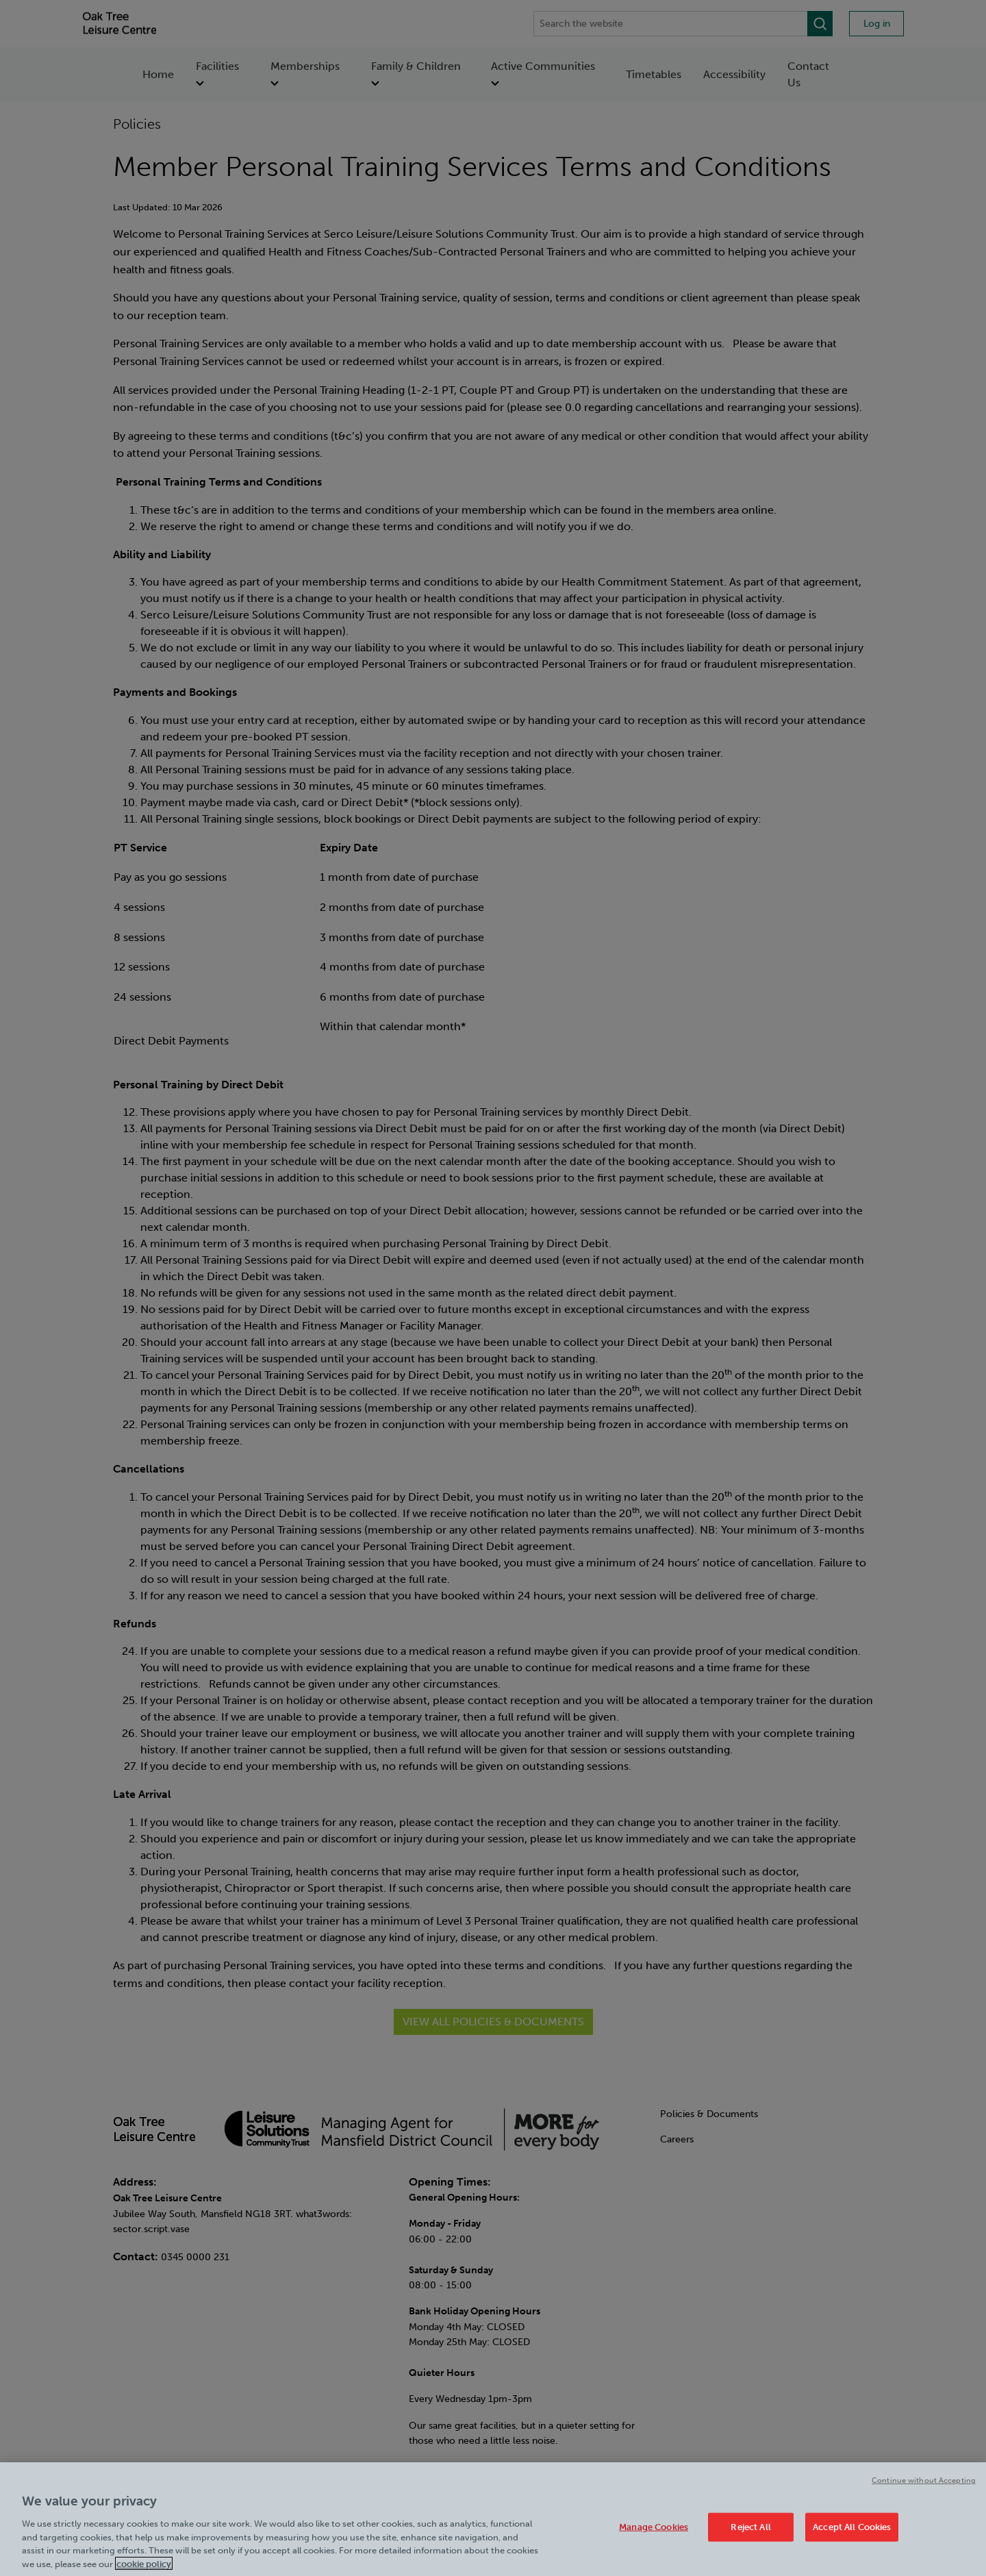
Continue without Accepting (924, 2488)
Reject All (750, 2535)
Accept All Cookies (852, 2535)
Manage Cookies (653, 2535)
